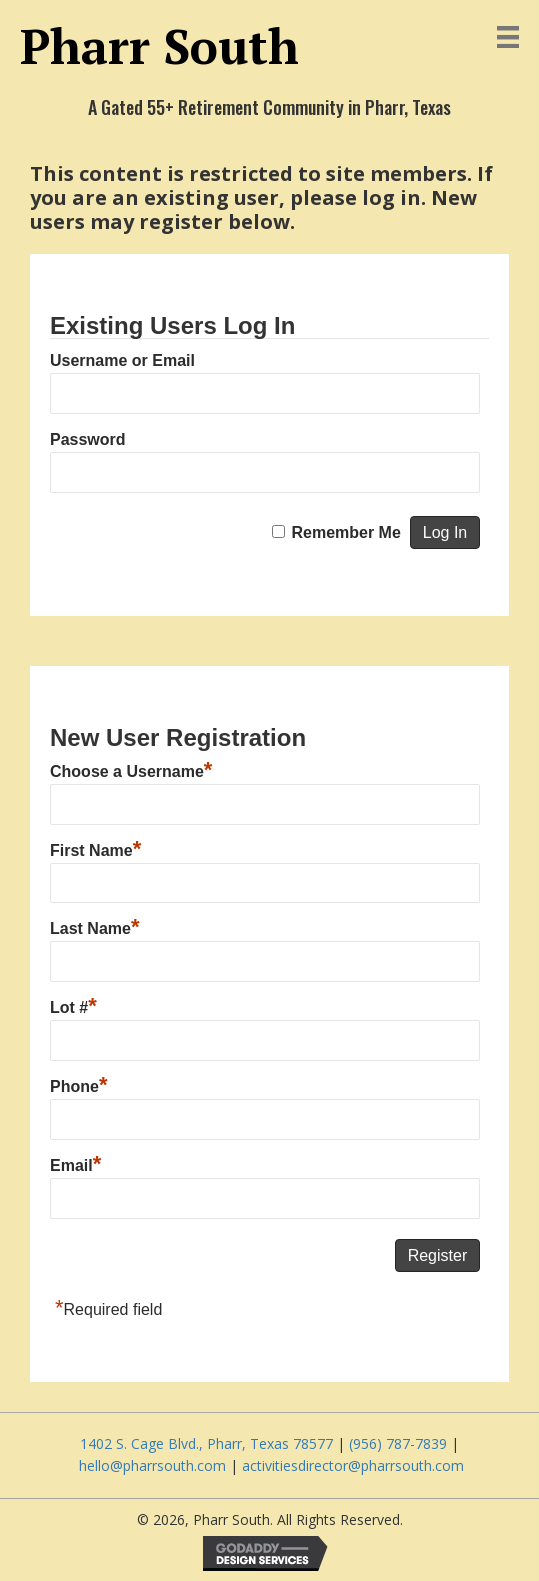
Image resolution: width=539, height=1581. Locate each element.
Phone (78, 1084)
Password (88, 439)
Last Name (94, 926)
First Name (95, 848)
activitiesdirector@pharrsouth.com (353, 1465)
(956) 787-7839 (398, 1443)
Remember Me (345, 532)
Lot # (73, 1005)
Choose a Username (131, 769)
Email (75, 1163)
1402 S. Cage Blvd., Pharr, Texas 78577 (208, 1443)
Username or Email (122, 360)
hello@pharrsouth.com (152, 1465)
